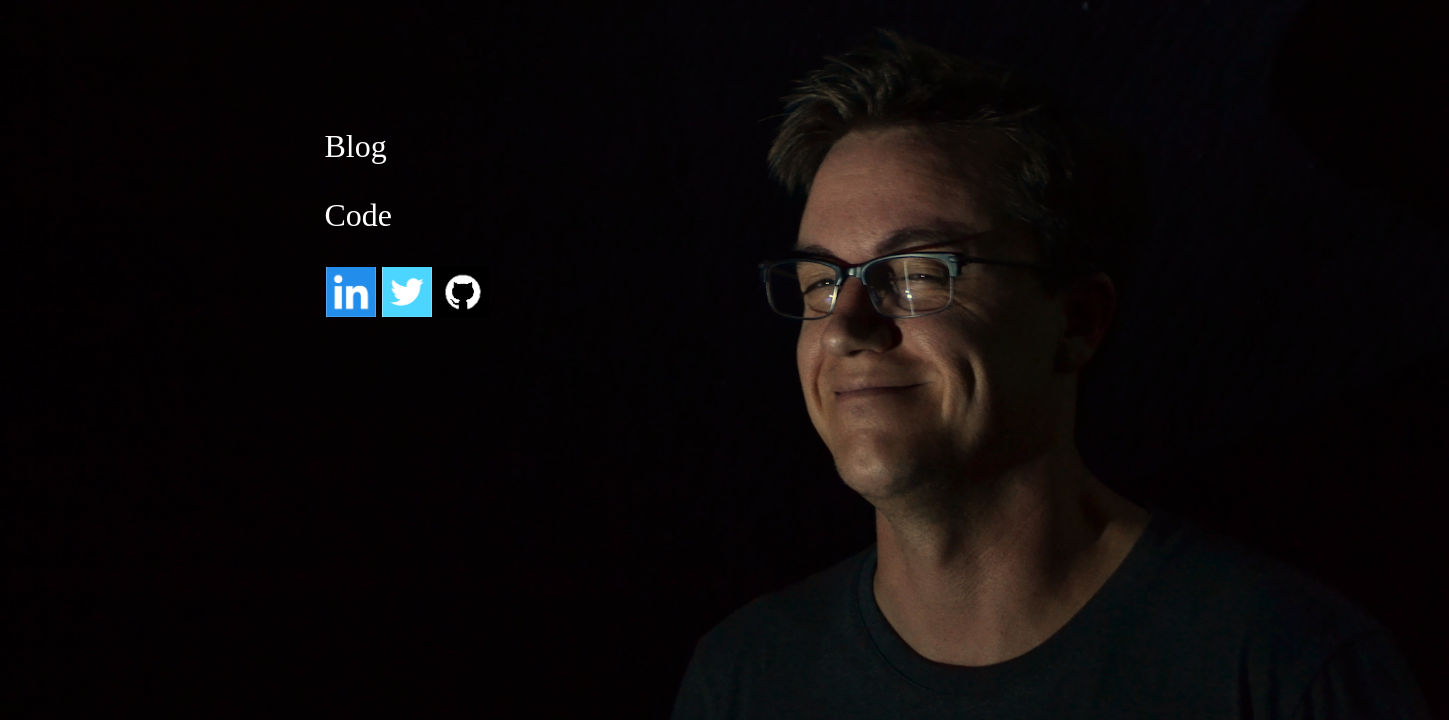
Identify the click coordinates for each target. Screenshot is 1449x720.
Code (359, 215)
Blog (356, 146)
